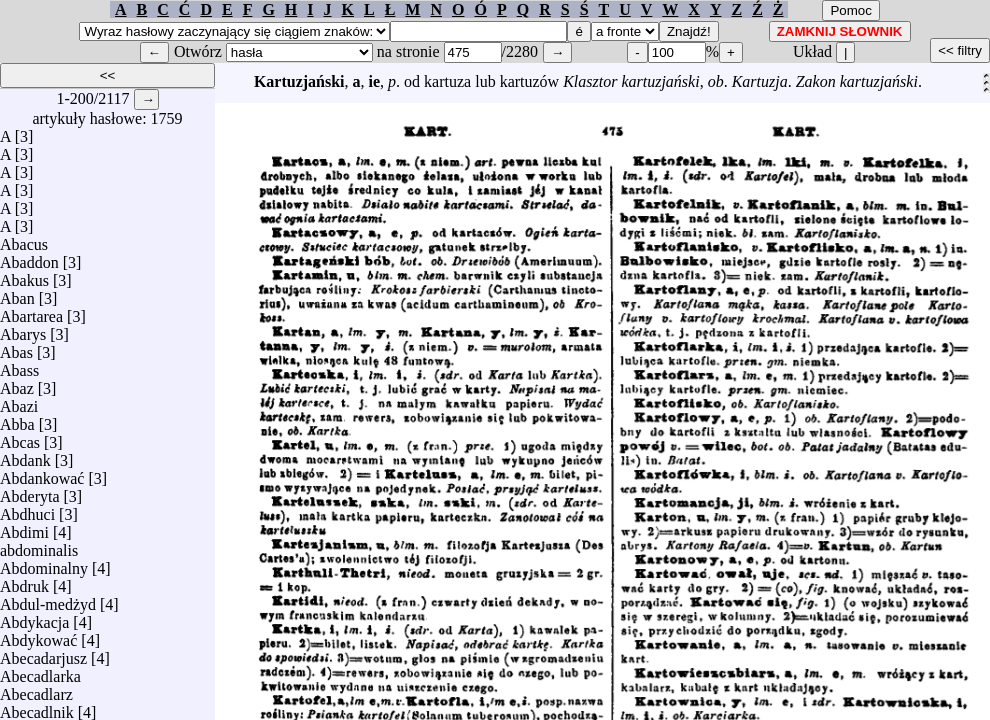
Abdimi (24, 527)
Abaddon (29, 257)
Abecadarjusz (43, 653)
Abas (16, 347)
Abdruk (24, 581)
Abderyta (30, 491)
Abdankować (42, 473)
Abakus (24, 275)
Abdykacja (34, 617)
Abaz (17, 383)
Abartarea (31, 311)
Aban (17, 293)
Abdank (25, 455)
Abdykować (38, 635)
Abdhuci (27, 509)
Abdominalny (44, 563)
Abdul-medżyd (48, 599)
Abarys (23, 329)
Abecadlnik (37, 707)
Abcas (20, 437)
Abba (17, 419)
